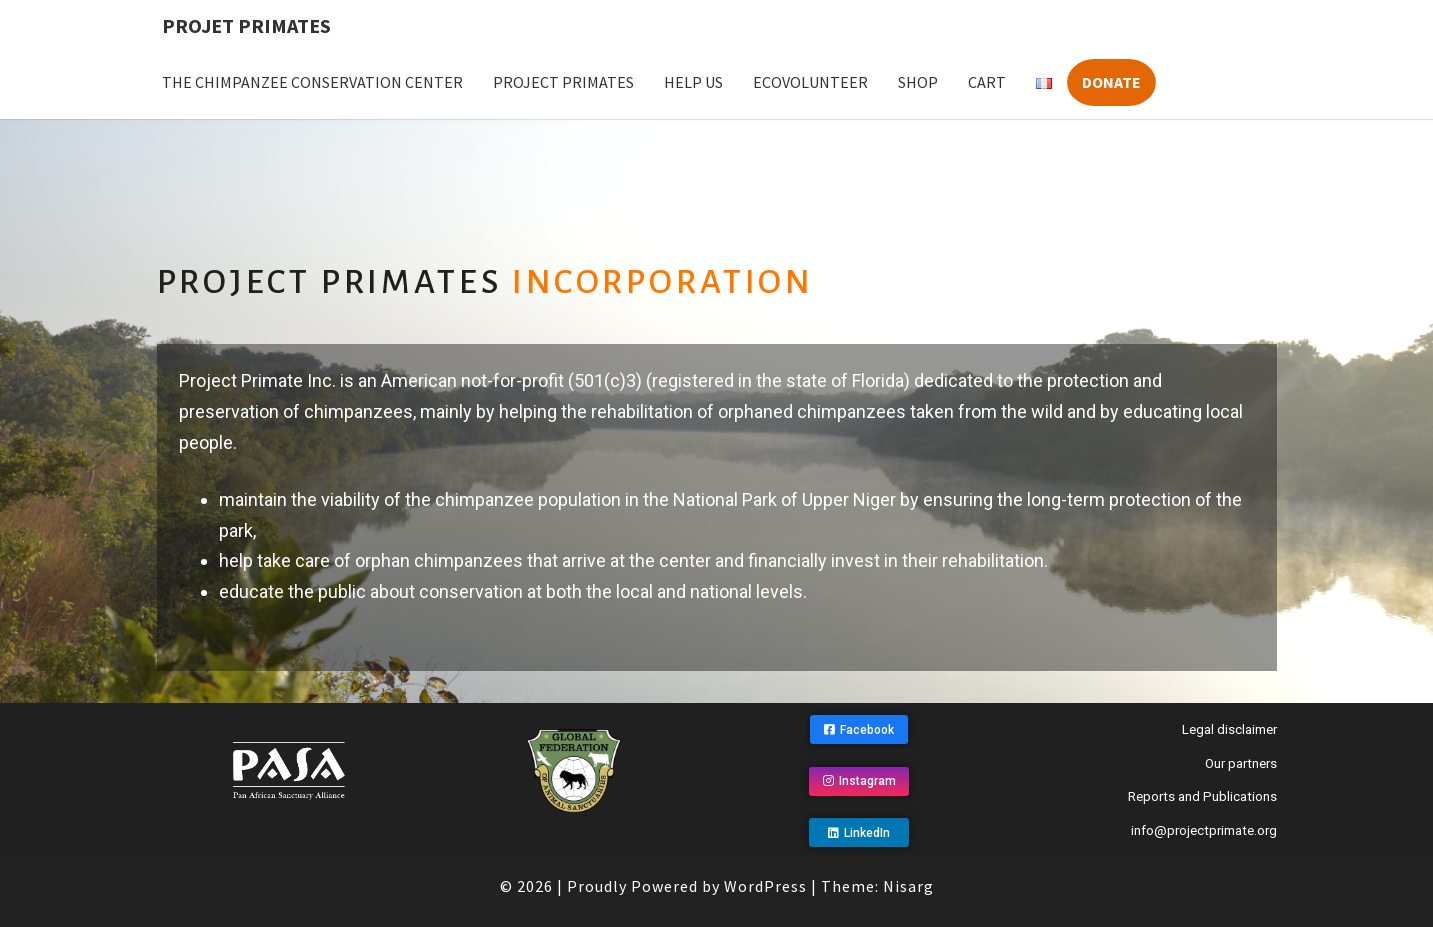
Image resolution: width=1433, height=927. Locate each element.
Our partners (1241, 763)
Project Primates (563, 82)
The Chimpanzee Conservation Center (312, 82)
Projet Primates (246, 25)
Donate (1111, 82)
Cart (987, 82)
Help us (693, 82)
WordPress (765, 885)
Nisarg (908, 885)
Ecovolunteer (810, 82)
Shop (918, 82)
